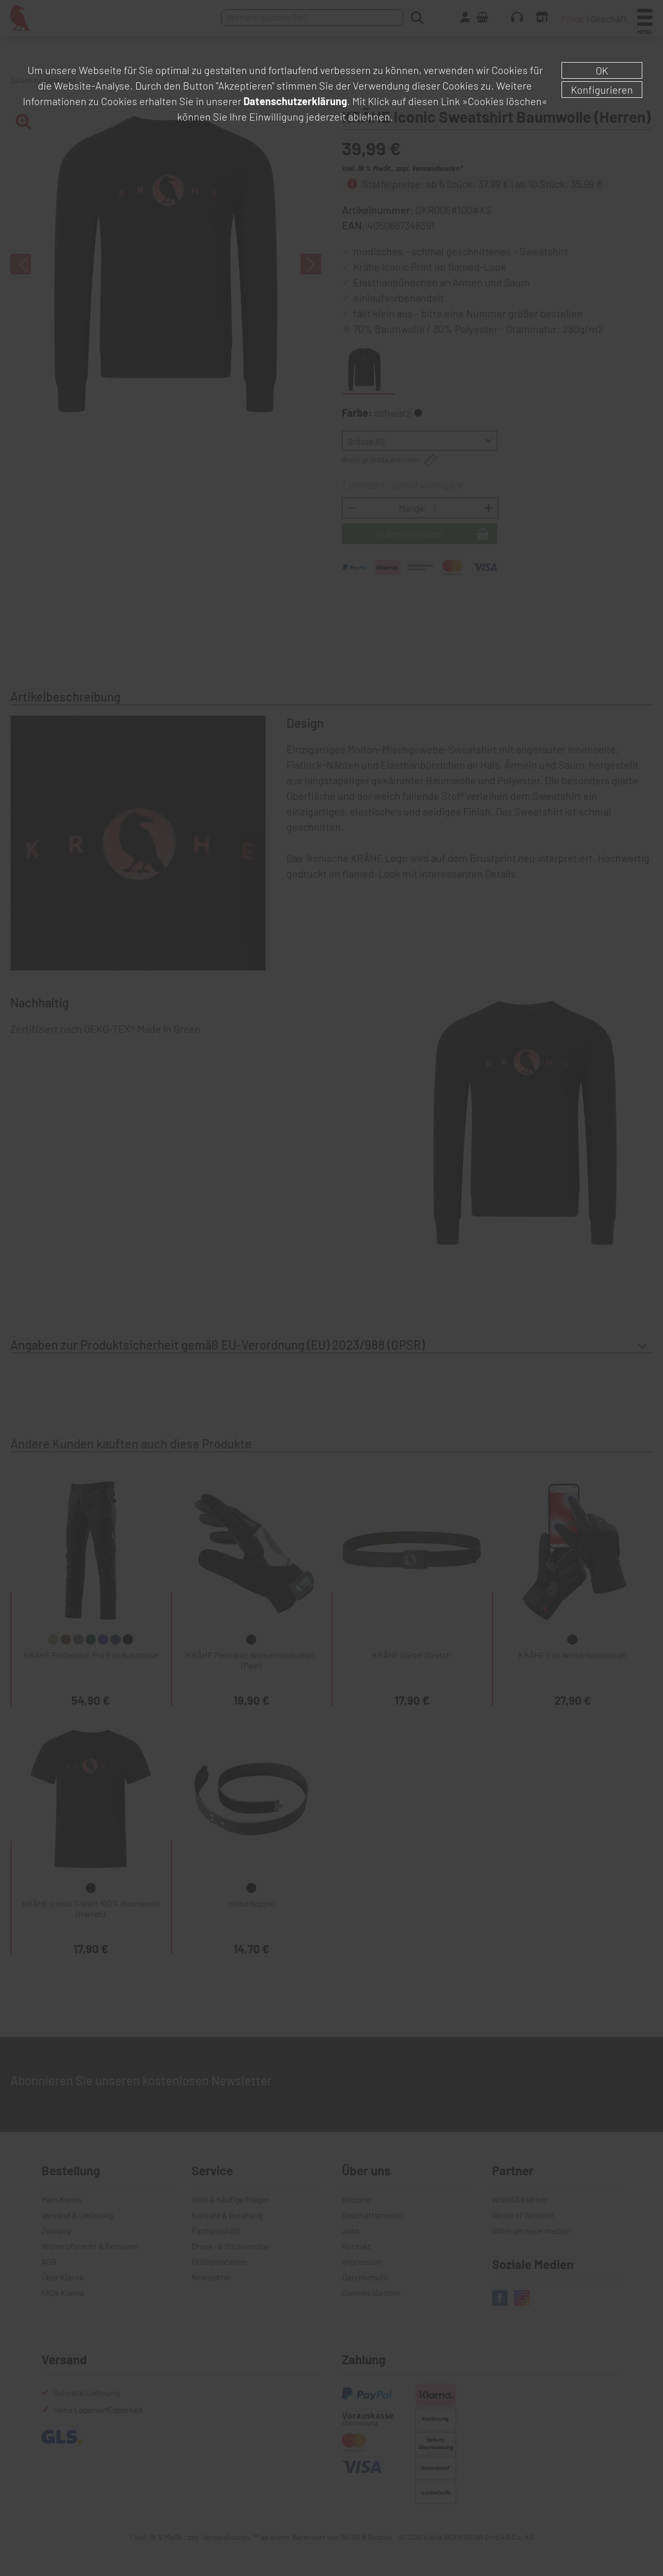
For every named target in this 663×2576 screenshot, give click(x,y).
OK (602, 70)
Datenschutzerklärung (295, 101)
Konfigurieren (602, 89)
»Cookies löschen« (504, 101)
